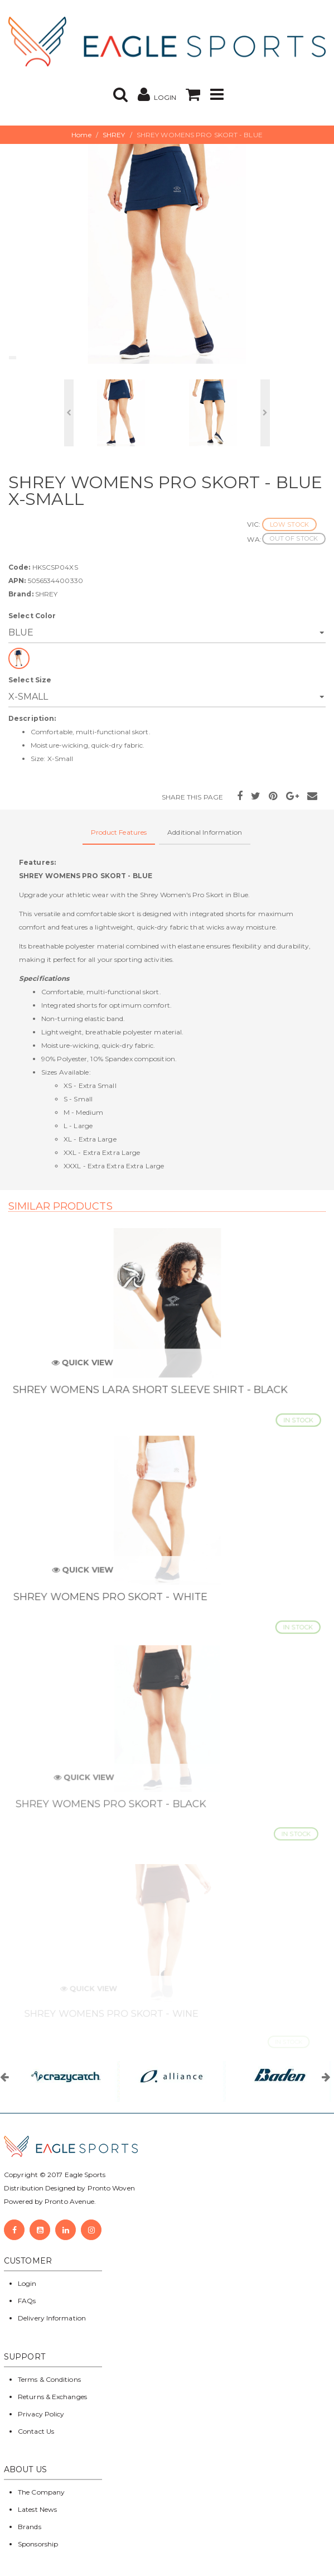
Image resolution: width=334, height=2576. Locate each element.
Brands (29, 2526)
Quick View (88, 1368)
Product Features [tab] (119, 832)
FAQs (27, 2300)
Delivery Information (52, 2318)
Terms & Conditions (49, 2379)
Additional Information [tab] (204, 832)
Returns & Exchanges (52, 2396)
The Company (41, 2492)
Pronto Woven (111, 2188)
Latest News (37, 2509)
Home (81, 135)
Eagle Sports (84, 2174)
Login (27, 2283)
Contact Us (36, 2431)
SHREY (114, 135)
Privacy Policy (41, 2414)
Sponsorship (38, 2544)
